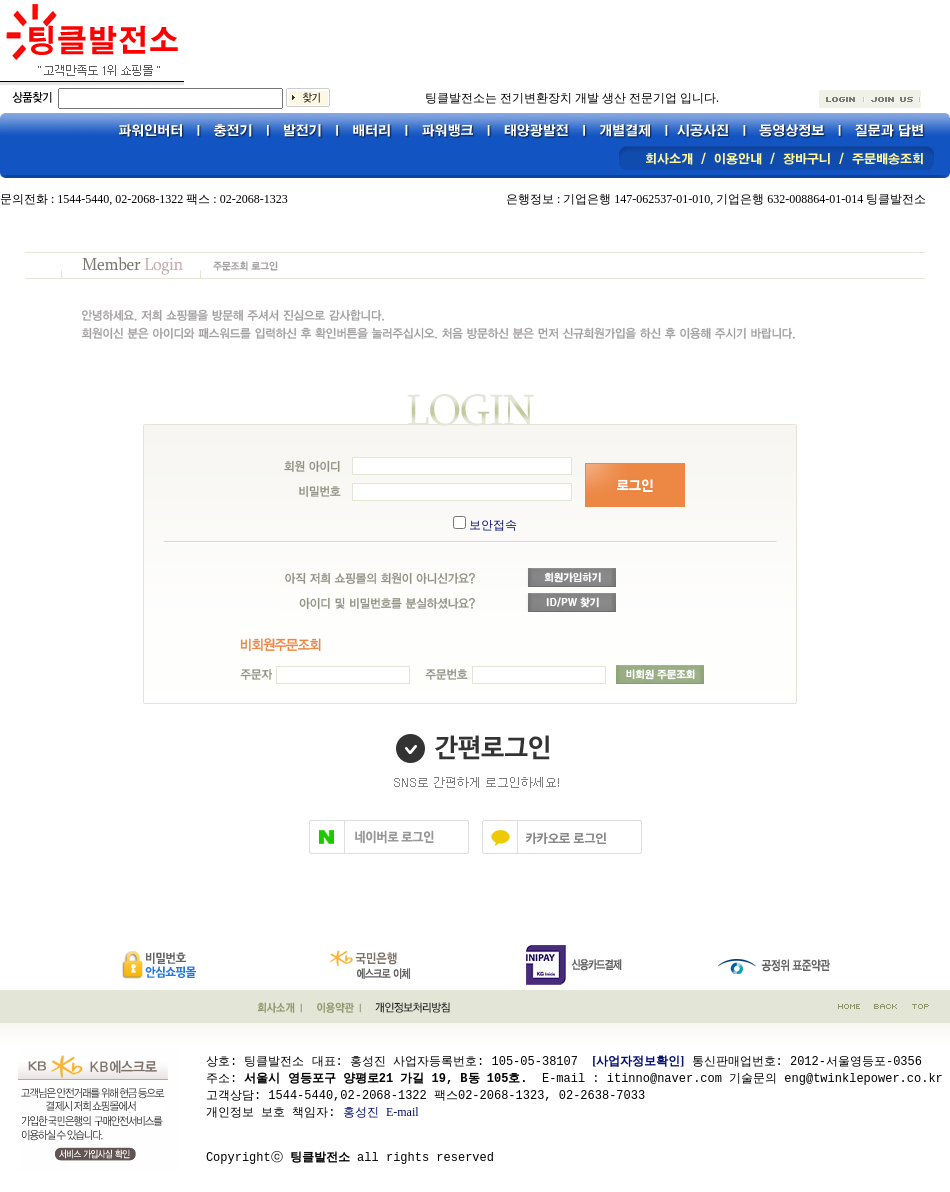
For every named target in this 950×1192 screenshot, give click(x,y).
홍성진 (361, 1111)
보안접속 (493, 525)
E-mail (402, 1111)
